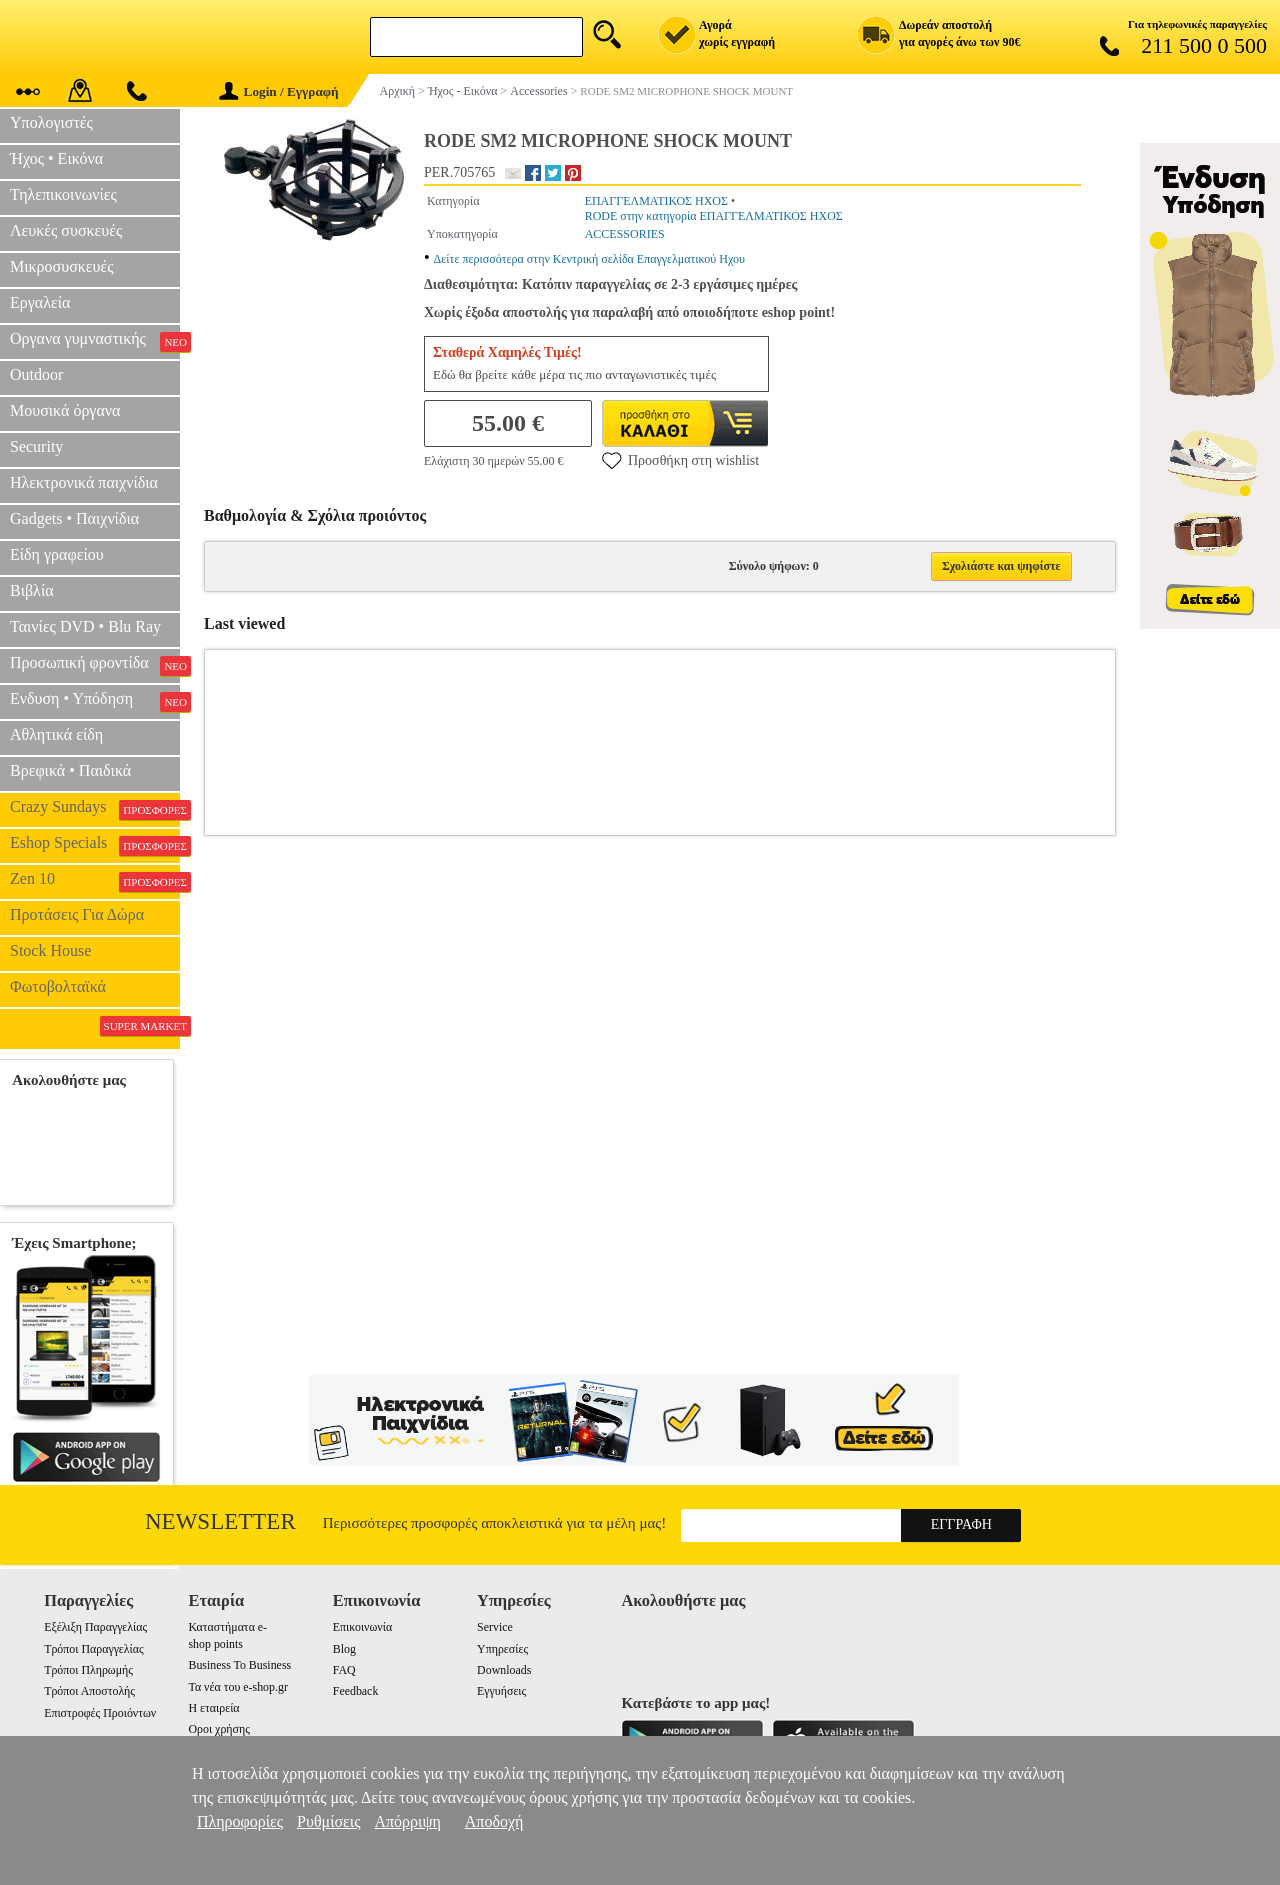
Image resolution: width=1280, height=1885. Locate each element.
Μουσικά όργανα (65, 410)
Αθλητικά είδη (56, 734)
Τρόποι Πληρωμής (88, 1670)
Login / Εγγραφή (279, 91)
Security (36, 446)
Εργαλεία (40, 302)
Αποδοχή (494, 1821)
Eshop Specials (95, 845)
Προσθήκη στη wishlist (680, 460)
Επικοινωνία (362, 1627)
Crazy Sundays (95, 809)
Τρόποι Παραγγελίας (93, 1649)
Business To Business (239, 1665)
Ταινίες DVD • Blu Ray (85, 626)
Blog (344, 1649)
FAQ (344, 1670)
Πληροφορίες (240, 1821)
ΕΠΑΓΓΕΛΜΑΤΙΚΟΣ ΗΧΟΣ (656, 201)
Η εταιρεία (213, 1708)
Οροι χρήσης (218, 1729)
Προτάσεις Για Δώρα (77, 914)
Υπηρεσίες (502, 1649)
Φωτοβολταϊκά (58, 986)
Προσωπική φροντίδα (95, 665)
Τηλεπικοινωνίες (63, 194)
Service (495, 1627)
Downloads (504, 1670)
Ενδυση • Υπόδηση (95, 701)
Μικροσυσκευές (62, 266)
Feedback (356, 1691)
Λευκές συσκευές (66, 230)
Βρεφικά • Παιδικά (70, 770)
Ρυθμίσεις (328, 1821)
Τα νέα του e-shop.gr (237, 1687)
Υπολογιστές (51, 122)
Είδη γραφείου (57, 554)
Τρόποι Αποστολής (89, 1691)
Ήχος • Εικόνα (56, 158)
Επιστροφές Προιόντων (100, 1713)
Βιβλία (32, 590)
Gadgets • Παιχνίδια (74, 518)
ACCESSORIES (625, 234)
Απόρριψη (407, 1821)
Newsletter (220, 1521)
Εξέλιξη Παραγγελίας (95, 1627)
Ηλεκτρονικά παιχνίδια (84, 482)
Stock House (50, 950)
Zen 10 (95, 881)
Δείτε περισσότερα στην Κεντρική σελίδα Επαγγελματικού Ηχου (589, 259)
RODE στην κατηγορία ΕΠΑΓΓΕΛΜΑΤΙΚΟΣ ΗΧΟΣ (714, 216)
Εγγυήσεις (501, 1691)
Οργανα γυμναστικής (95, 341)
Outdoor (36, 374)
